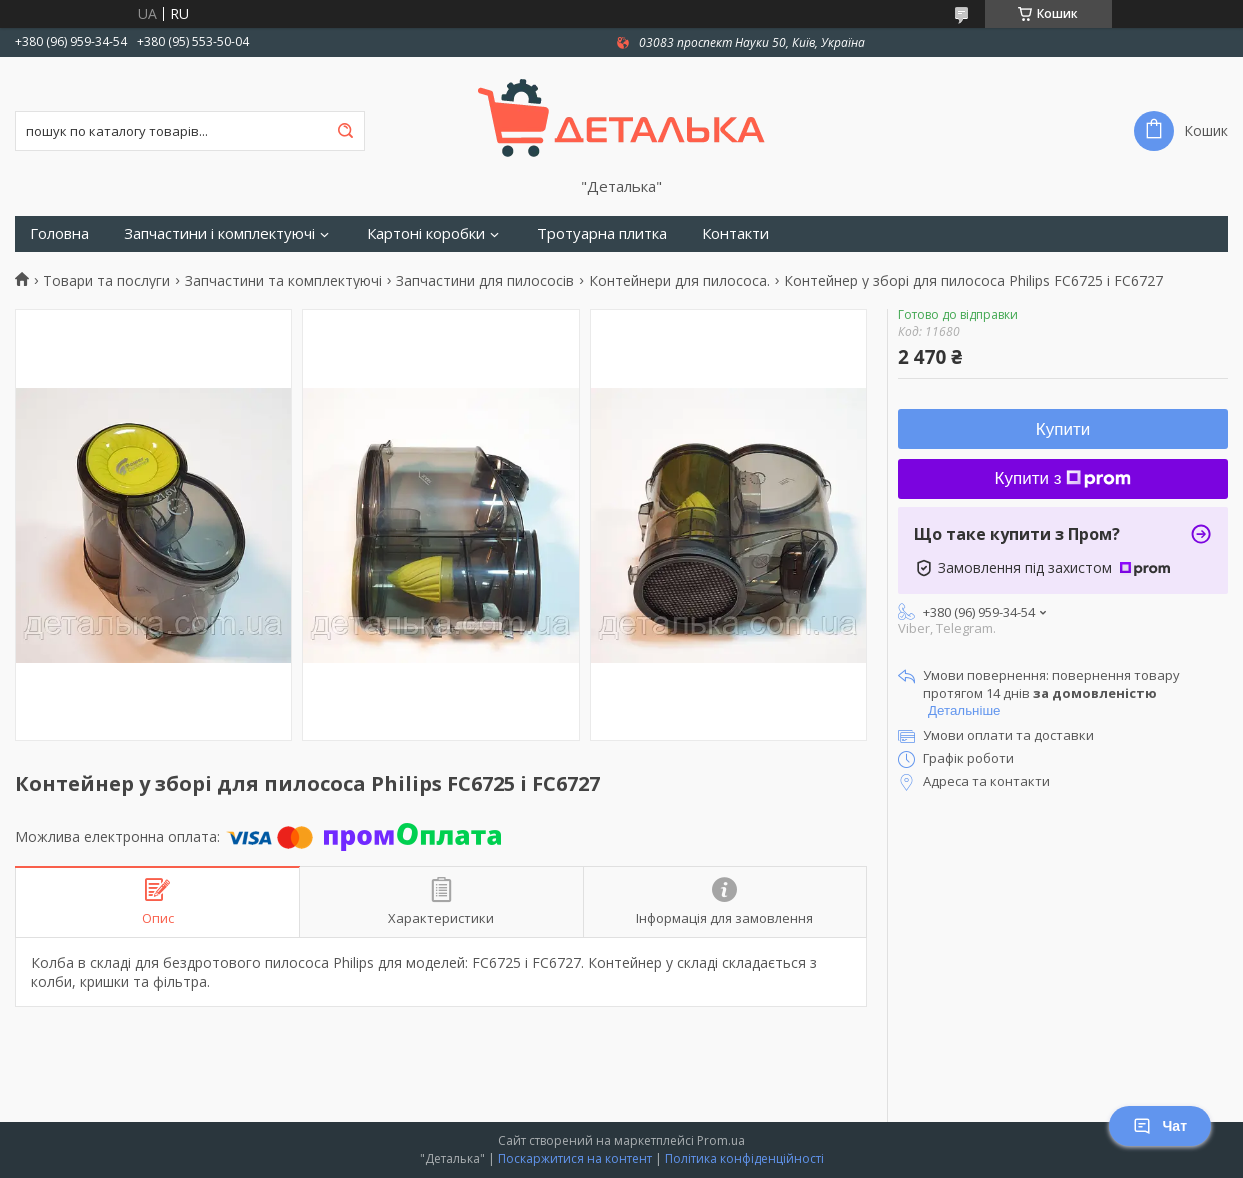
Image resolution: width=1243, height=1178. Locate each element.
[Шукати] (345, 131)
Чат (1160, 1126)
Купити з (1063, 478)
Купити (1063, 429)
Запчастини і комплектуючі (219, 233)
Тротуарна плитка (602, 233)
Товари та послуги (106, 281)
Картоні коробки (426, 233)
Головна (59, 233)
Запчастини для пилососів (485, 281)
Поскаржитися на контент (575, 1158)
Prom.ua (721, 1140)
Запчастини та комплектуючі (283, 281)
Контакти (735, 233)
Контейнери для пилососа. (679, 281)
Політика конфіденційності (744, 1158)
